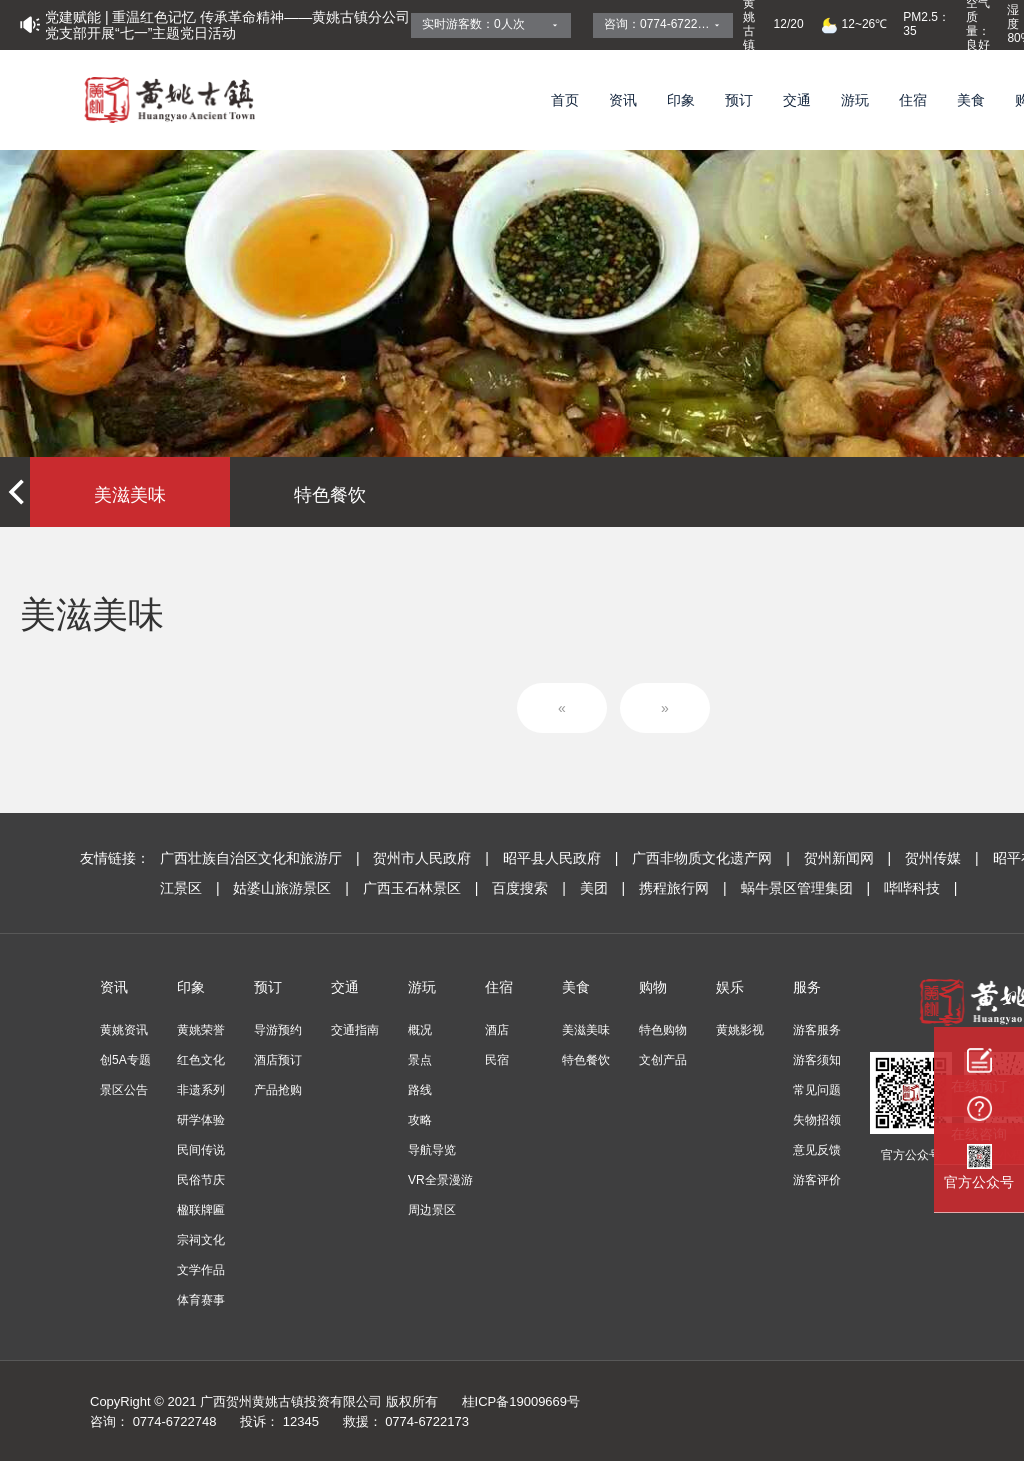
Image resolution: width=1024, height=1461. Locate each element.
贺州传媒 (943, 858)
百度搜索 (530, 888)
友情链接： (115, 858)
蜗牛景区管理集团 (807, 888)
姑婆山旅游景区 (292, 888)
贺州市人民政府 (432, 858)
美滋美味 (130, 495)
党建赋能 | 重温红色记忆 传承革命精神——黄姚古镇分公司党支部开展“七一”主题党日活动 (227, 25)
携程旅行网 (684, 888)
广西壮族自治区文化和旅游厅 (261, 858)
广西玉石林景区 (422, 888)
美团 (604, 888)
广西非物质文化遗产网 (712, 858)
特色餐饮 (330, 495)
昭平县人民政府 (562, 858)
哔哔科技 (921, 888)
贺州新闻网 (849, 858)
